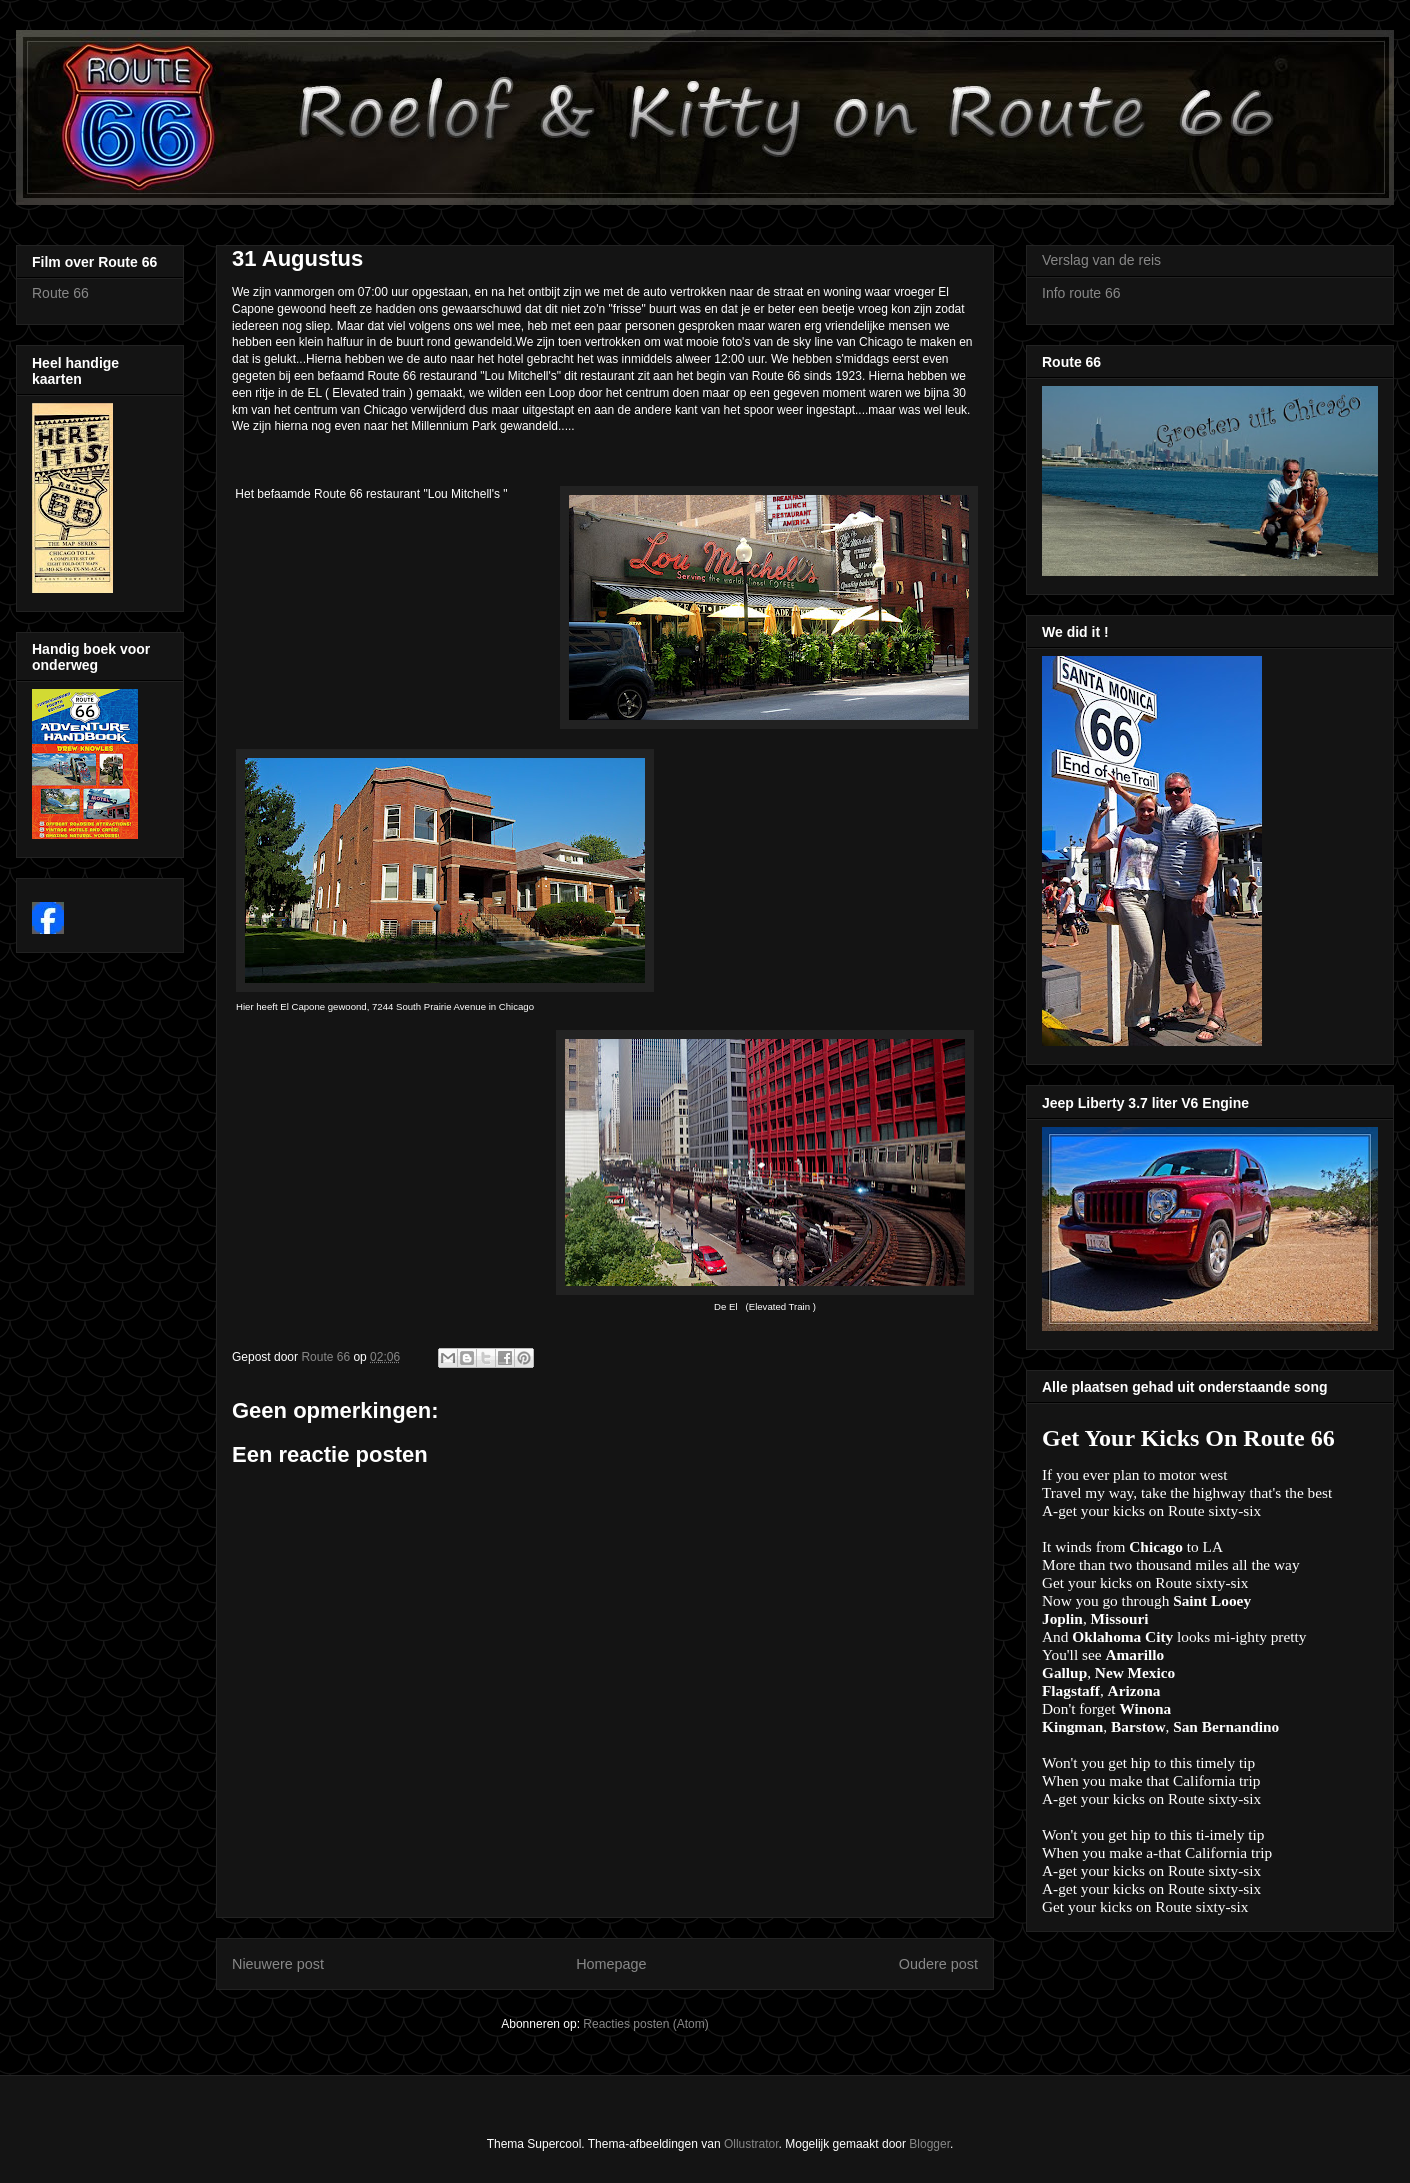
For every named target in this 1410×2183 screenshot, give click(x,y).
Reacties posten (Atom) (645, 2024)
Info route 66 (1081, 293)
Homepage (611, 1964)
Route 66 (60, 293)
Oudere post (938, 1964)
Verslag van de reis (1101, 260)
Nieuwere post (278, 1964)
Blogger (929, 2144)
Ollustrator (751, 2144)
